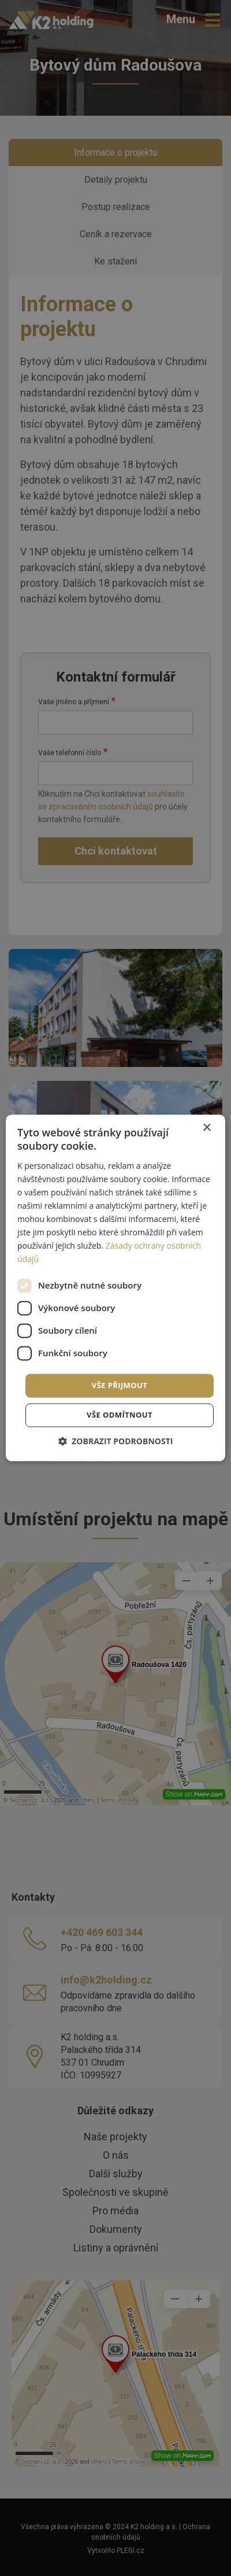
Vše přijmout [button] (119, 1385)
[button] (115, 1441)
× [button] (206, 1128)
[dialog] (115, 1287)
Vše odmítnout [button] (119, 1415)
